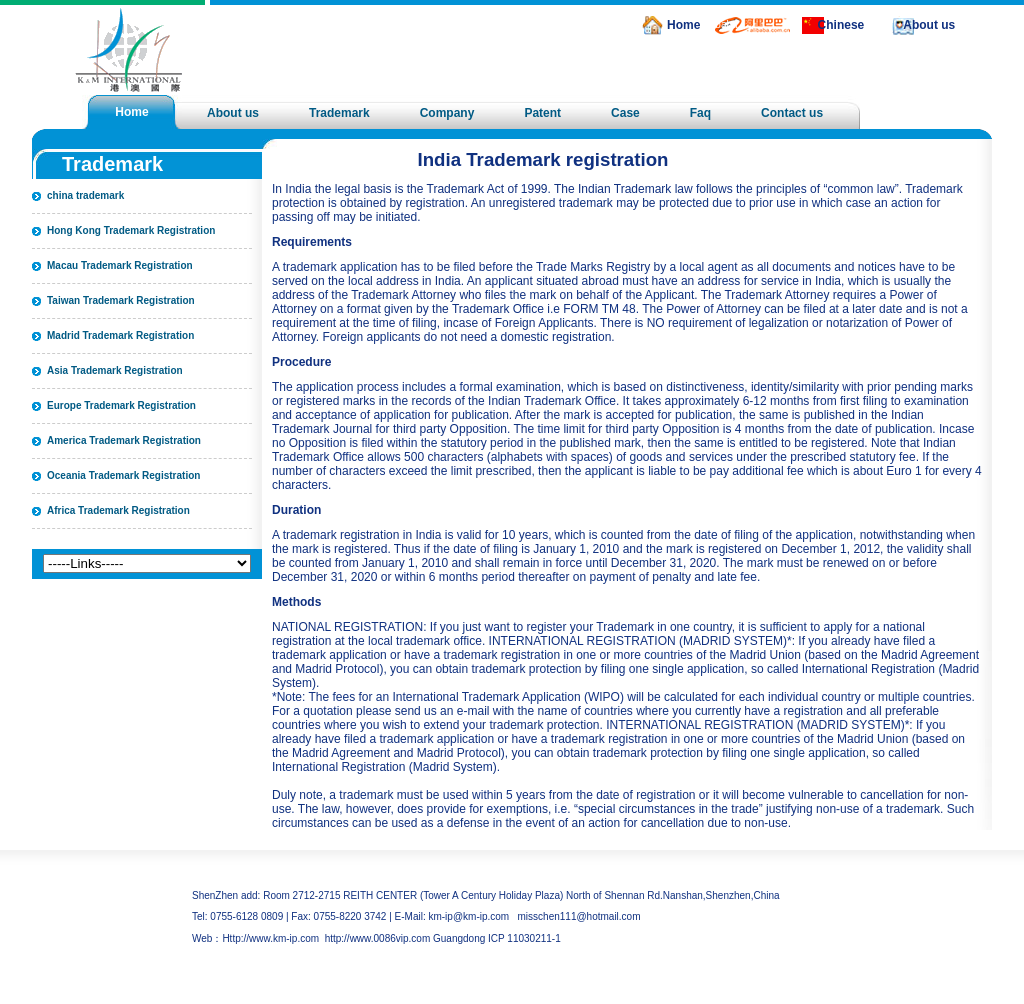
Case (625, 113)
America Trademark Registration (124, 440)
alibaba (721, 24)
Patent (542, 113)
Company (447, 113)
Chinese (841, 25)
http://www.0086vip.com (378, 938)
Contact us (792, 113)
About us (929, 25)
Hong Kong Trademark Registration (131, 230)
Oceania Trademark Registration (123, 475)
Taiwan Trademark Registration (121, 300)
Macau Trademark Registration (120, 265)
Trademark (339, 113)
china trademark (85, 195)
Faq (700, 113)
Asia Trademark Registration (115, 370)
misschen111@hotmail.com (579, 916)
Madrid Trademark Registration (120, 335)
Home (683, 25)
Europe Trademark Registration (121, 405)
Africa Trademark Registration (118, 510)
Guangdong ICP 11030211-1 (497, 938)
